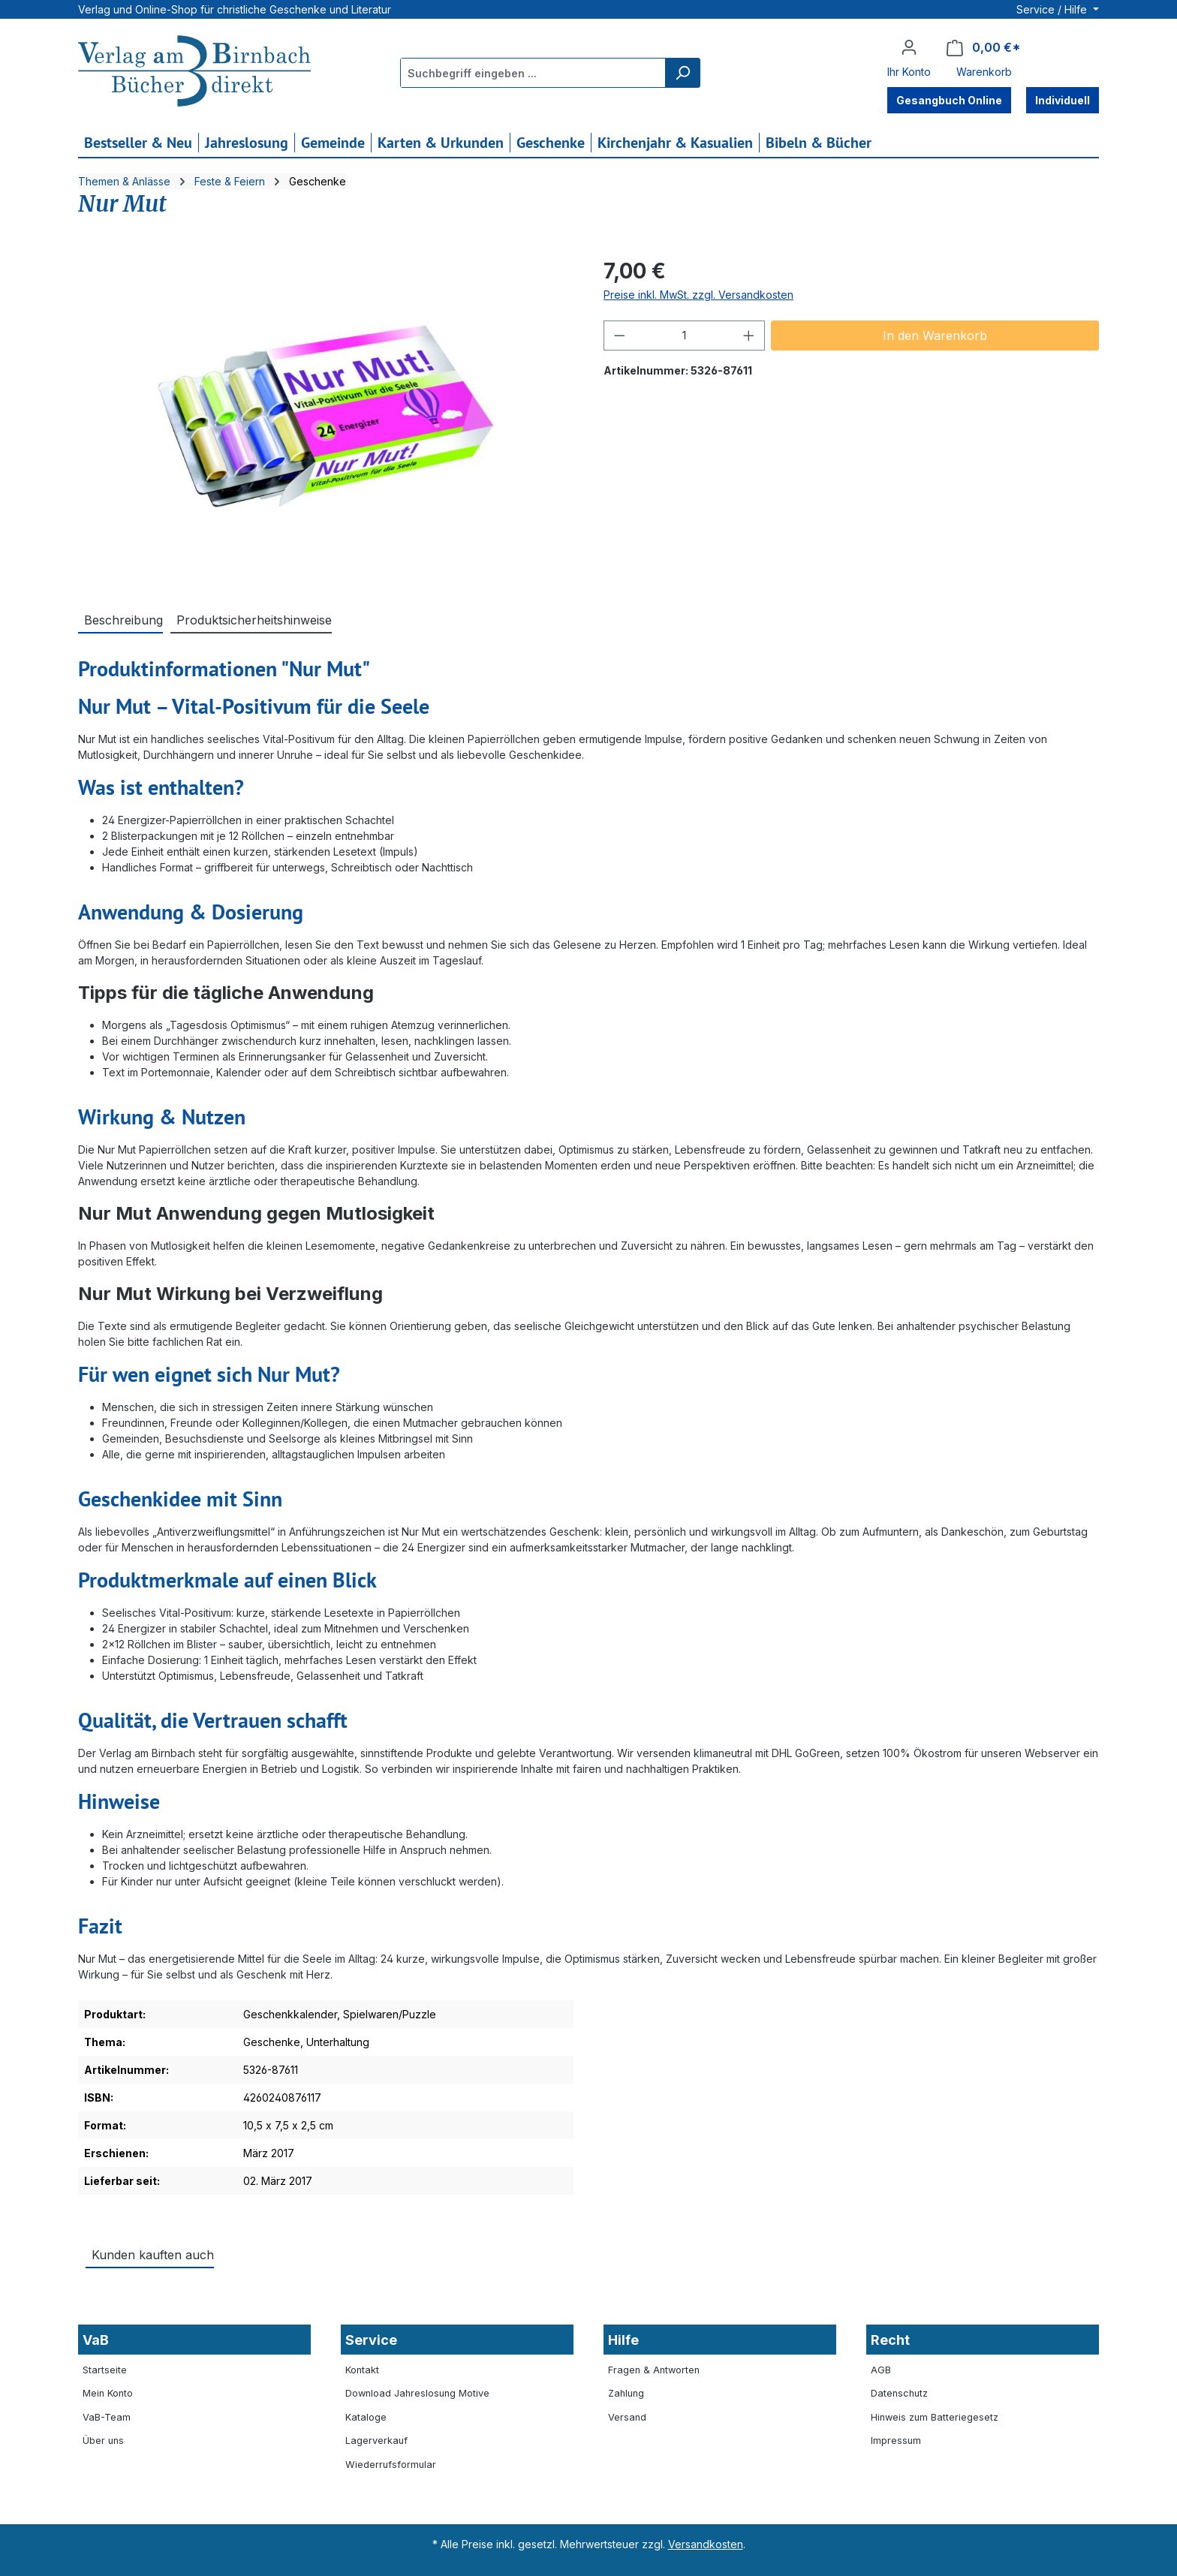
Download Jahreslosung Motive (417, 2393)
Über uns (103, 2440)
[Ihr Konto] (909, 47)
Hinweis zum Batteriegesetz (934, 2417)
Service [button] (371, 2340)
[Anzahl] (684, 335)
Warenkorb (984, 71)
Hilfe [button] (623, 2340)
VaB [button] (96, 2340)
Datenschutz (899, 2393)
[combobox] (533, 73)
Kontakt (362, 2370)
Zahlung (626, 2393)
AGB (881, 2370)
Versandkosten (705, 2544)
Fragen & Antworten (654, 2370)
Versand (627, 2417)
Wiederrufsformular (390, 2464)
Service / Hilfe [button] (1053, 9)
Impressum (896, 2440)
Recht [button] (890, 2340)
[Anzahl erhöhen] (749, 335)
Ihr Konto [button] (909, 71)
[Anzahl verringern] (619, 335)
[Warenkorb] (984, 47)
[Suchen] (682, 73)
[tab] (120, 619)
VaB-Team (107, 2417)
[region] (325, 416)
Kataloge (366, 2417)
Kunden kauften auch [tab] (153, 2254)
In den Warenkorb (935, 335)
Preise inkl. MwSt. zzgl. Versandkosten (698, 294)
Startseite (105, 2370)
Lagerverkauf (376, 2440)
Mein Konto (108, 2393)
